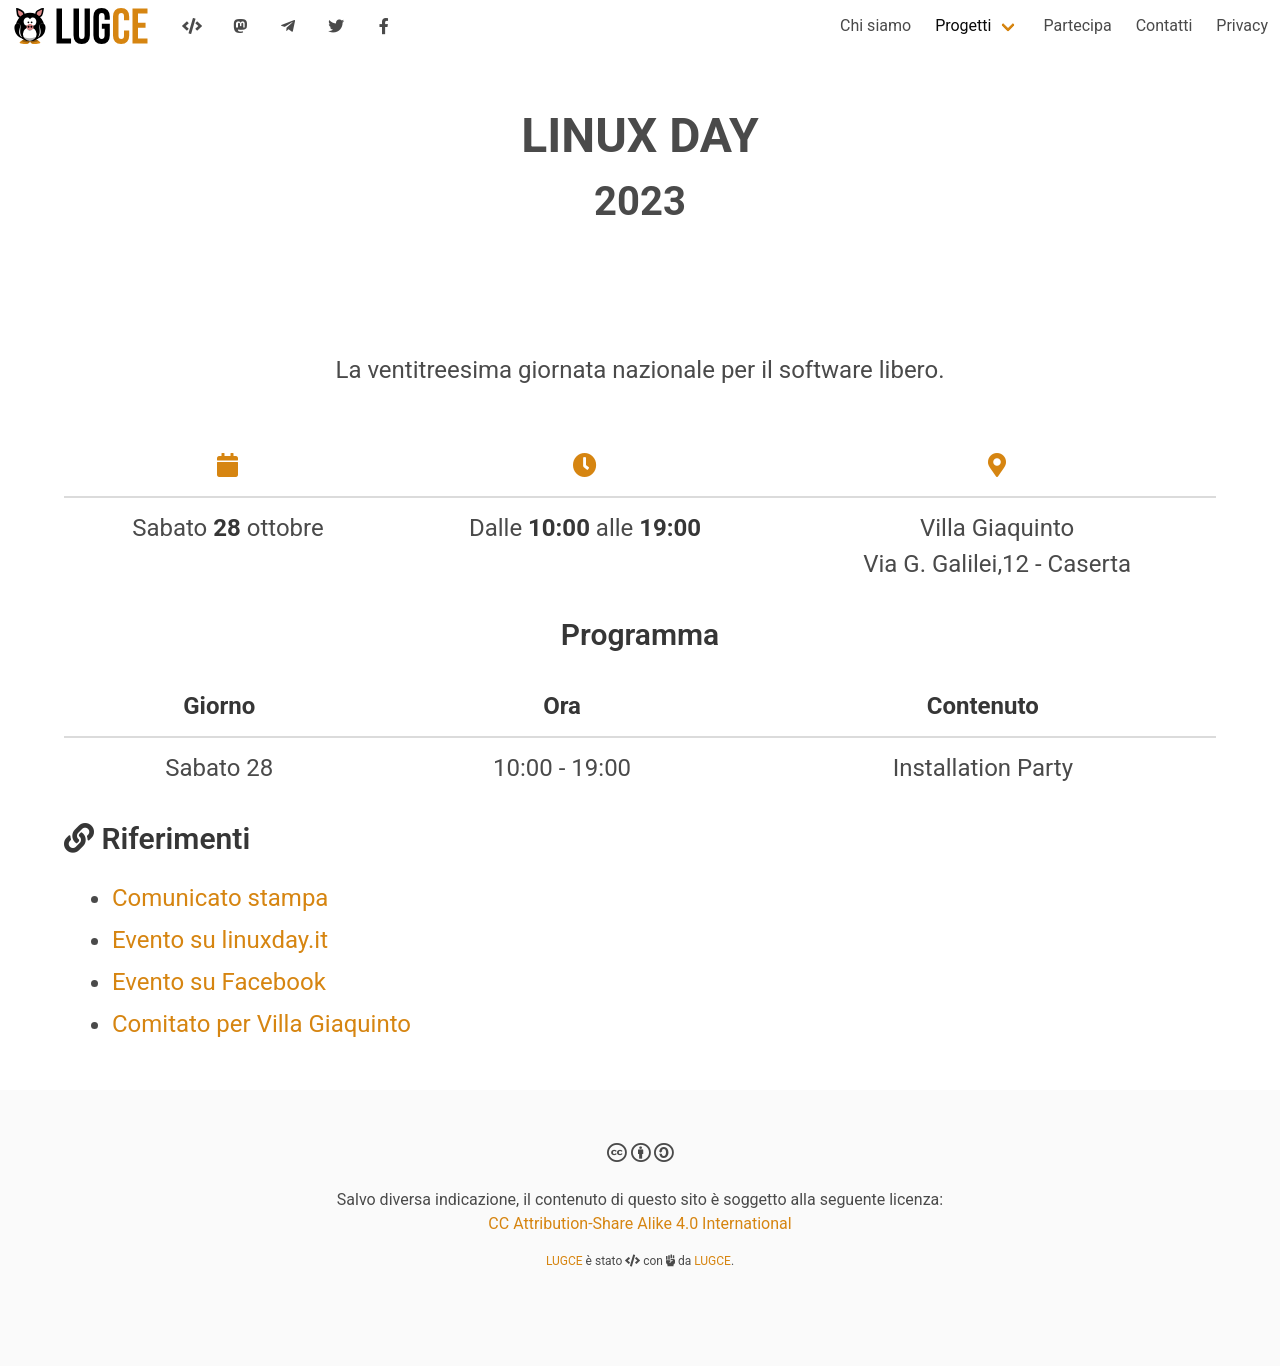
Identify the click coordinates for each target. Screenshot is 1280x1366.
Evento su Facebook (219, 982)
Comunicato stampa (220, 898)
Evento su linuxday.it (220, 940)
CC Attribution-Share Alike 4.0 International (639, 1223)
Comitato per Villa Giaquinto (261, 1024)
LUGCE (564, 1261)
